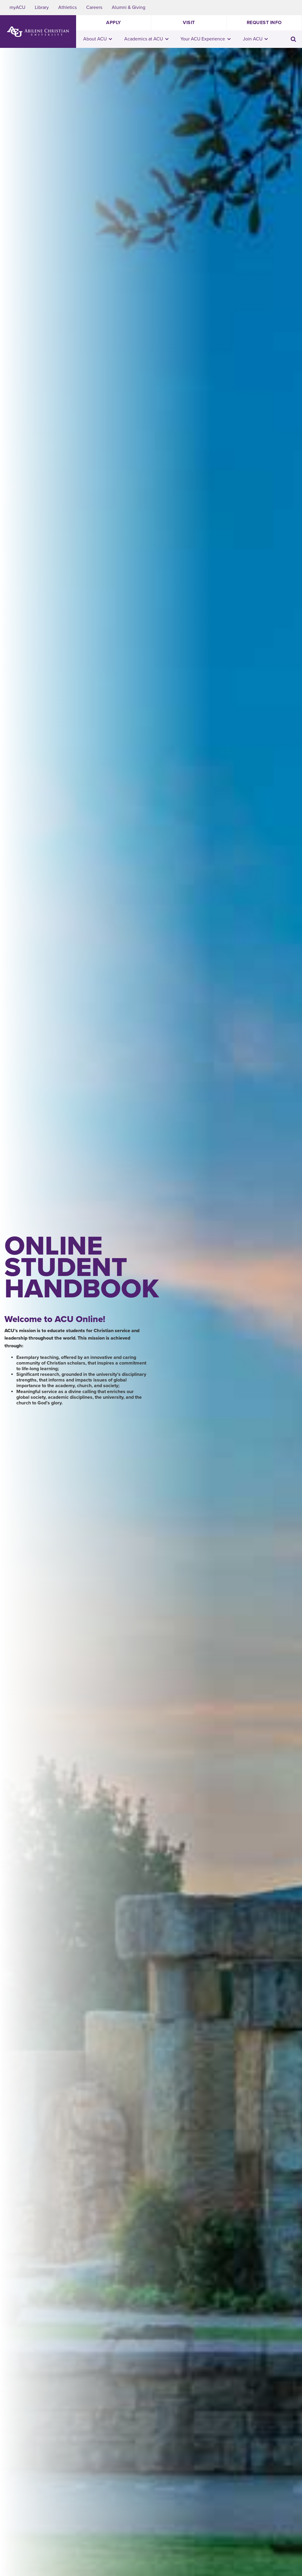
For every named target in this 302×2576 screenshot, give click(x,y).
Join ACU (255, 39)
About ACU (97, 39)
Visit (189, 23)
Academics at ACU (146, 39)
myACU (17, 7)
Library (42, 7)
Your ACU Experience (205, 39)
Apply (113, 23)
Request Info (264, 23)
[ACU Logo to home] (38, 31)
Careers (94, 7)
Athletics (67, 7)
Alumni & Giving (128, 7)
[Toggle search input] (293, 39)
